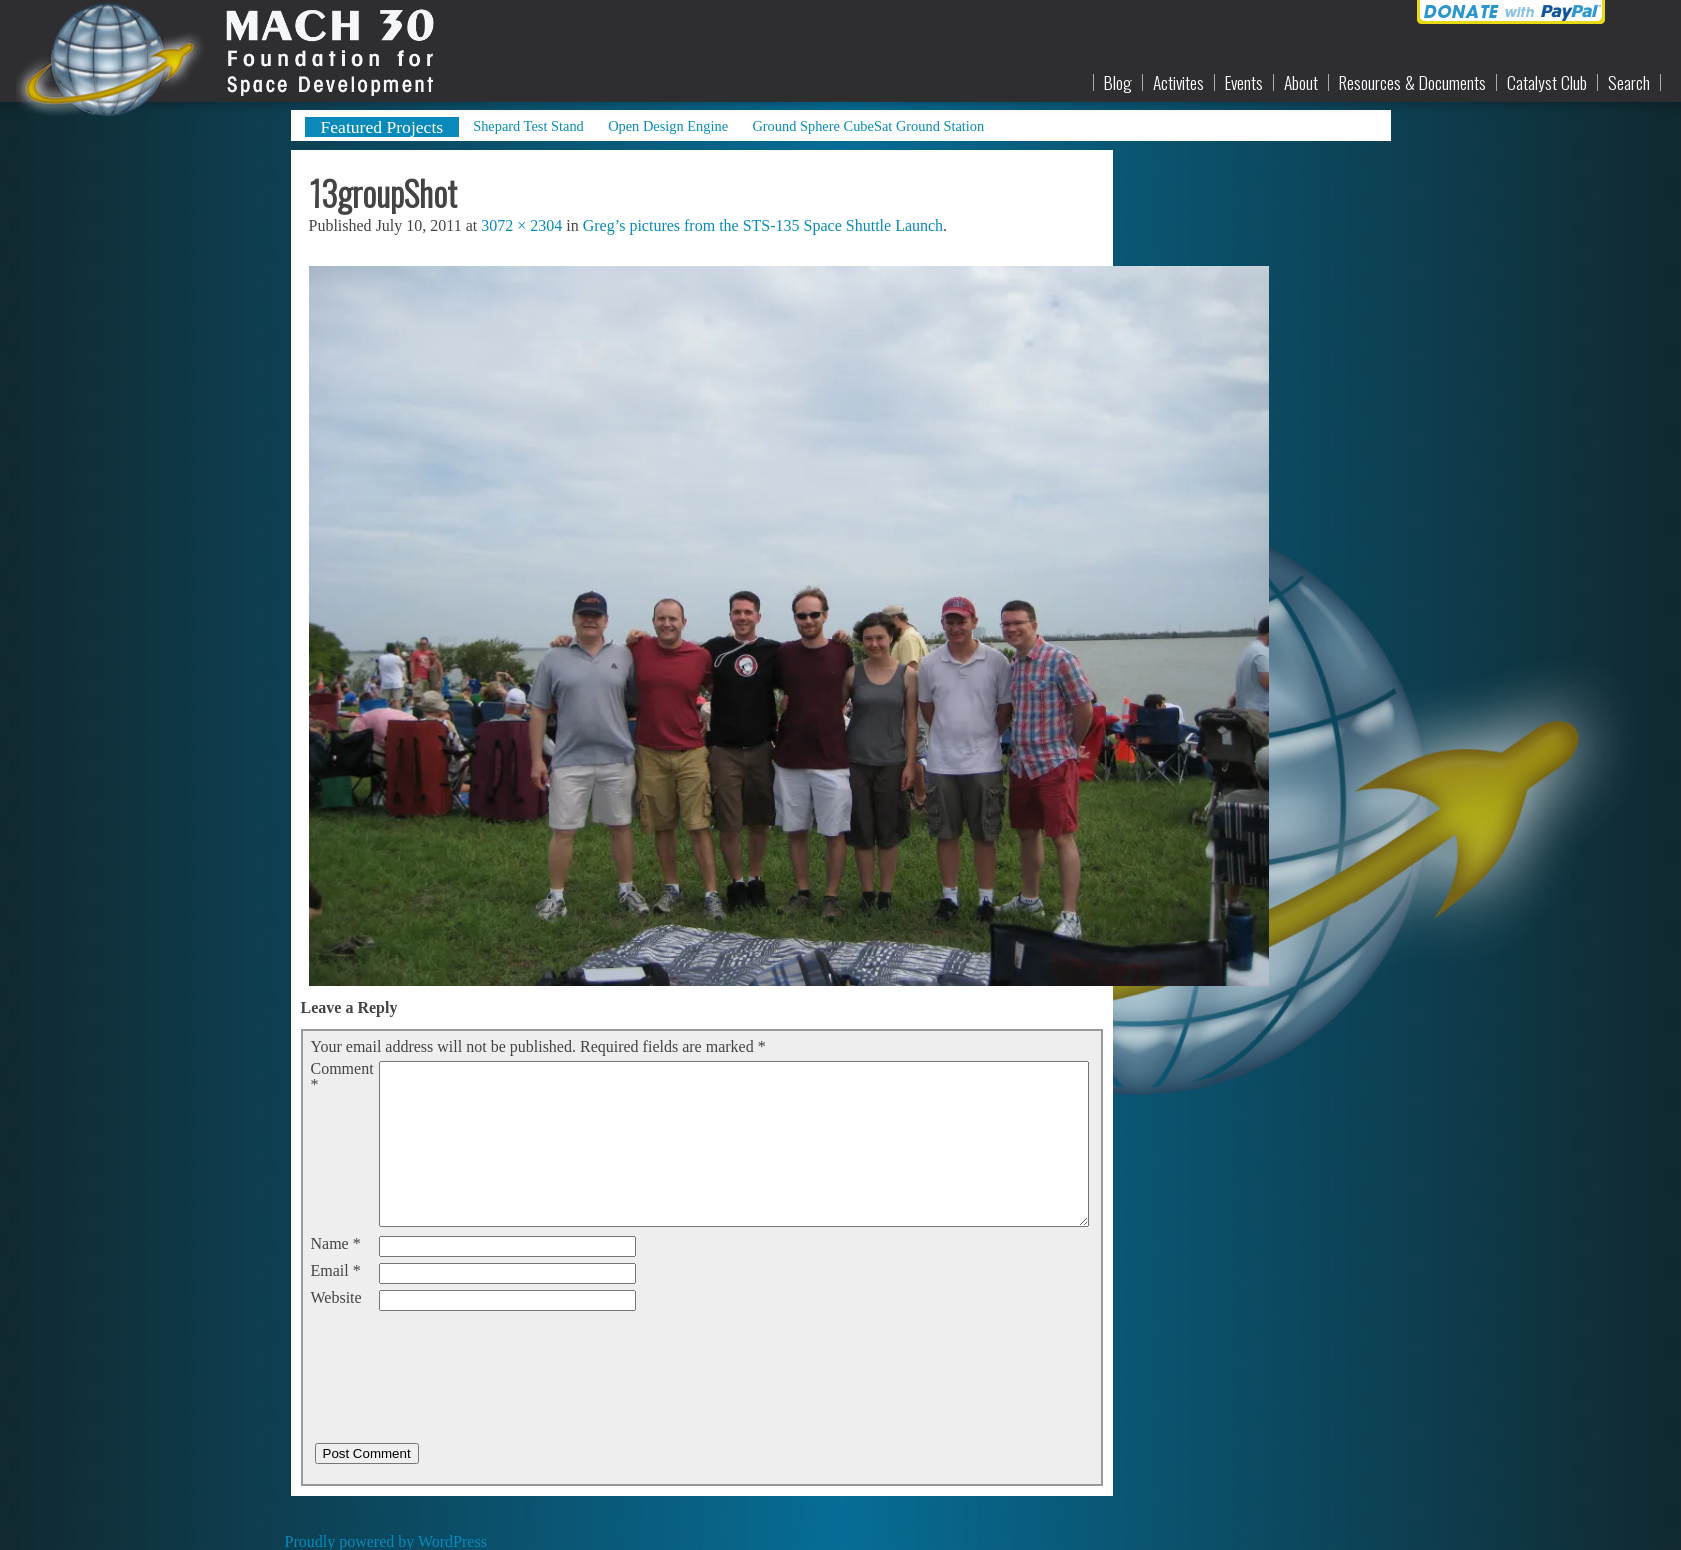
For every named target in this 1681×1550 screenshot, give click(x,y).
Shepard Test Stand (528, 126)
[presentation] (463, 1356)
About (1301, 83)
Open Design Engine (668, 126)
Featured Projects (382, 127)
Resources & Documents (1412, 83)
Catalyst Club (1547, 83)
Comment (342, 1077)
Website (336, 1298)
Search (1629, 83)
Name (336, 1244)
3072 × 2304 (521, 225)
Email (336, 1271)
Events (1244, 83)
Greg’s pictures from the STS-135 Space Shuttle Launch (763, 225)
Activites (1178, 83)
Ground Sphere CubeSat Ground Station (868, 126)
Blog (1118, 83)
